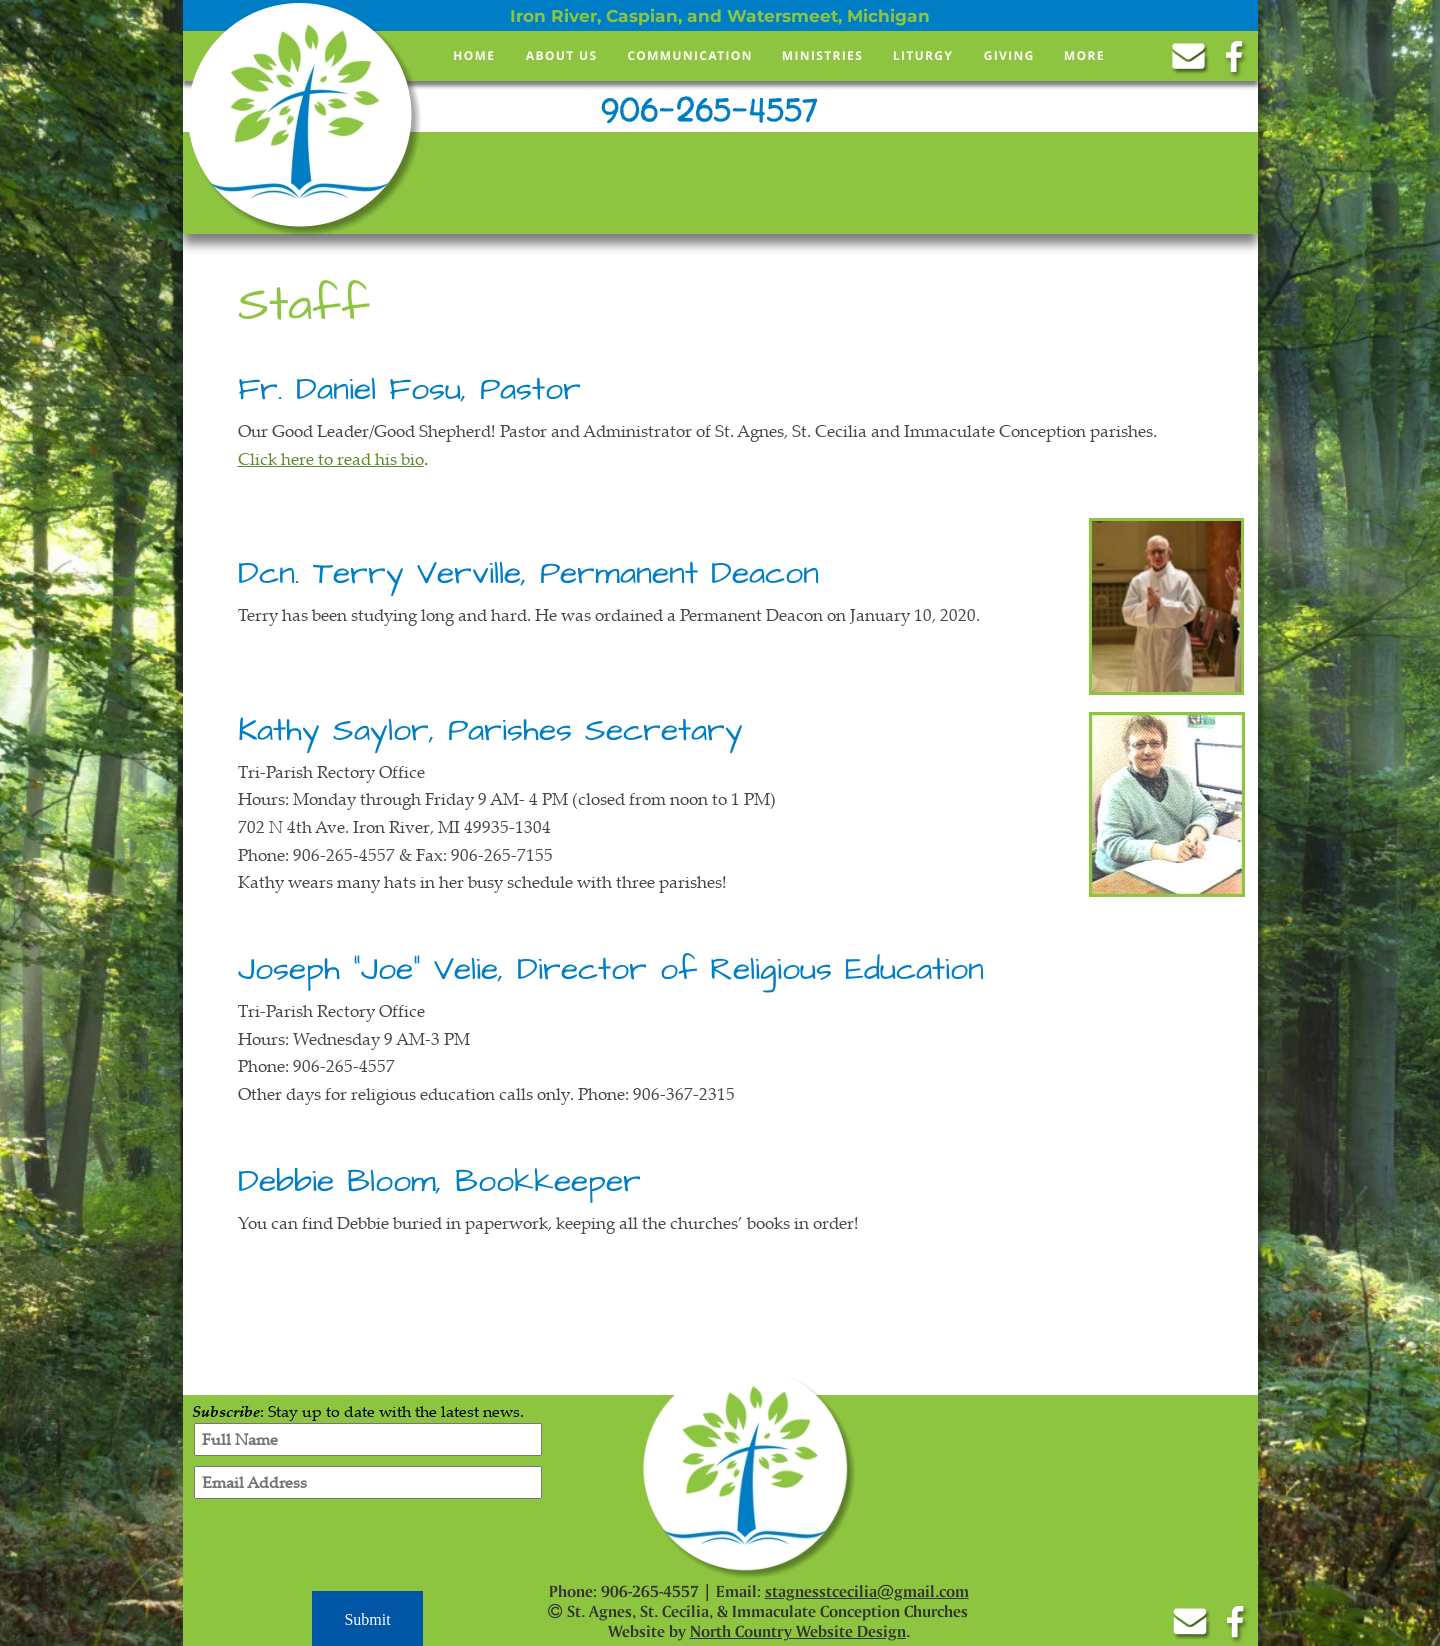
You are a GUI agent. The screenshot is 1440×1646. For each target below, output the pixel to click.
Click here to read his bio (331, 458)
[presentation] (368, 1548)
